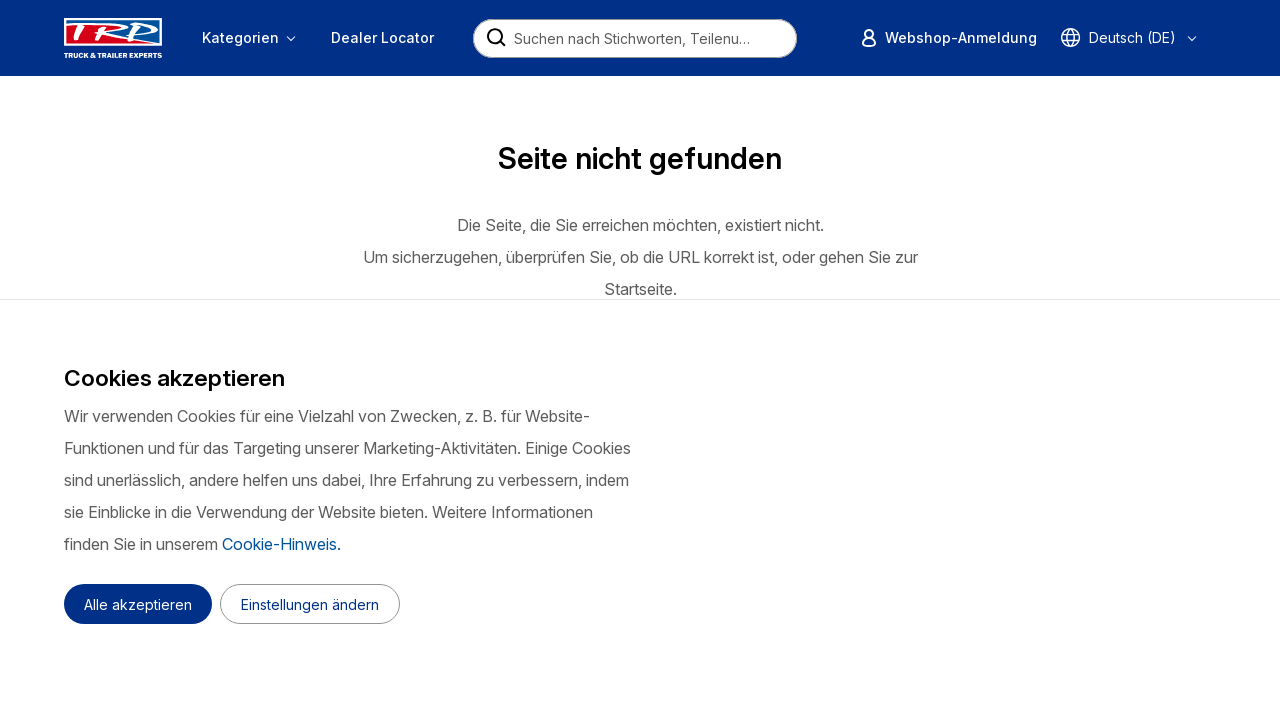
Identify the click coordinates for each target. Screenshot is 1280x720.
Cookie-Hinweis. (281, 544)
